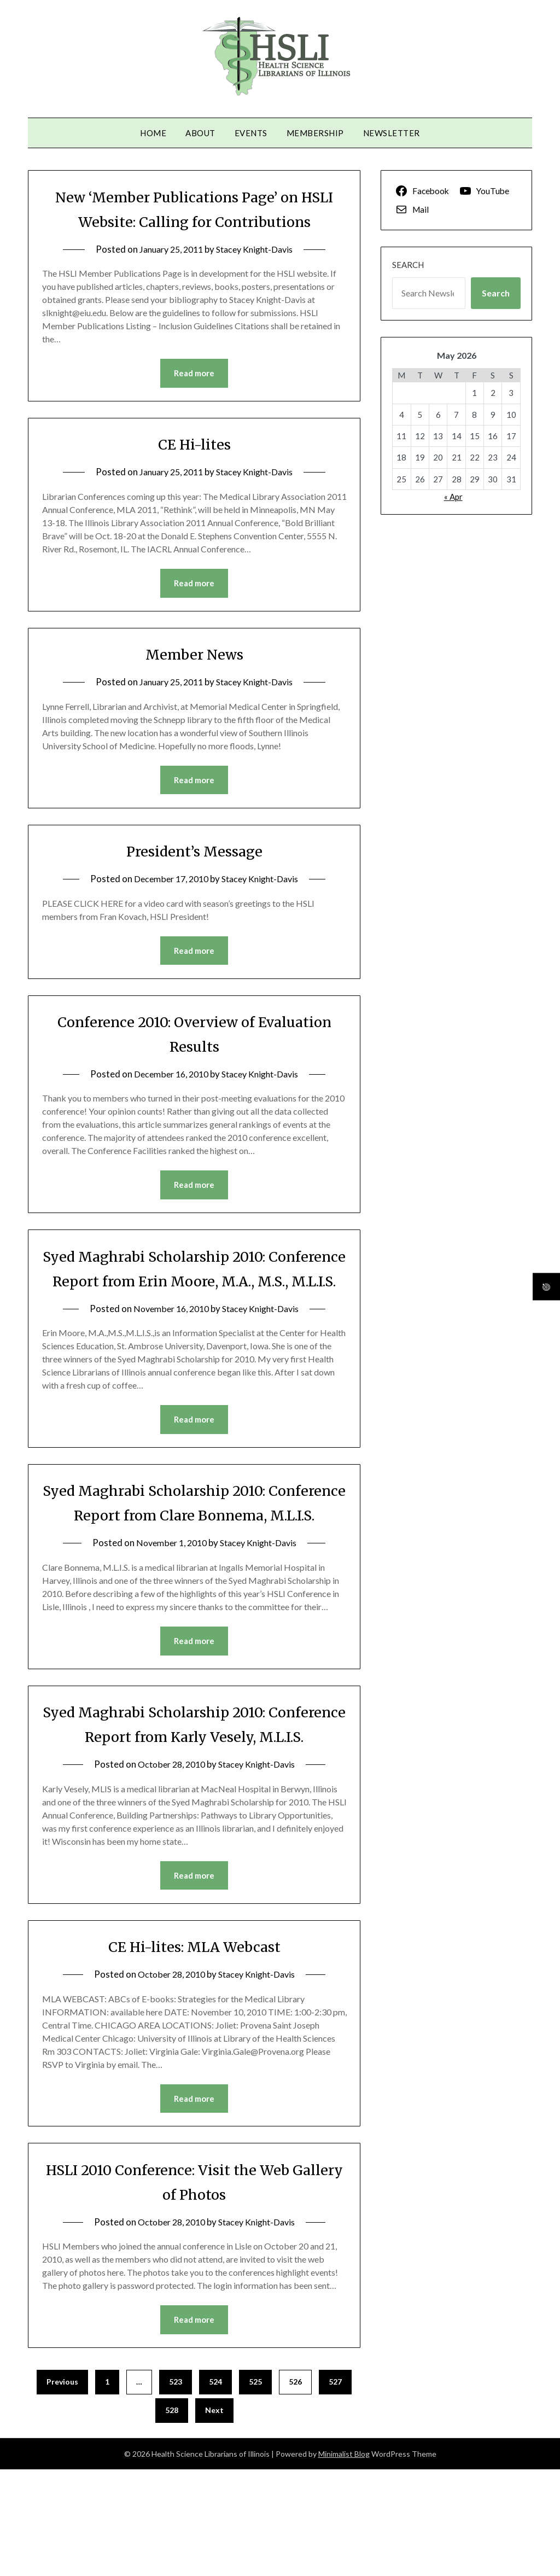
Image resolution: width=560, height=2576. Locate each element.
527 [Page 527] (335, 2488)
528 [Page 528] (171, 2516)
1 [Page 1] (107, 2488)
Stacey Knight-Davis (258, 273)
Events (251, 133)
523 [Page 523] (175, 2488)
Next (214, 2516)
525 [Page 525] (255, 2488)
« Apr (453, 497)
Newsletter (391, 133)
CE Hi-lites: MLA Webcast (194, 2051)
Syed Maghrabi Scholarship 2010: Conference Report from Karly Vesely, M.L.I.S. (194, 1816)
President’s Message (194, 877)
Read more (194, 398)
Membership (315, 133)
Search (408, 265)
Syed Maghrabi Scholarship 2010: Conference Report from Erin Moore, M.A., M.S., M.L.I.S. (194, 1309)
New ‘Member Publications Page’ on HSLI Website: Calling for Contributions (194, 221)
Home (153, 133)
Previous (62, 2488)
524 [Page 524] (215, 2488)
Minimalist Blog (344, 2560)
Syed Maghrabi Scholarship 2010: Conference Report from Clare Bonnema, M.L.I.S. (194, 1569)
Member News (194, 679)
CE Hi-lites (194, 469)
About (200, 133)
